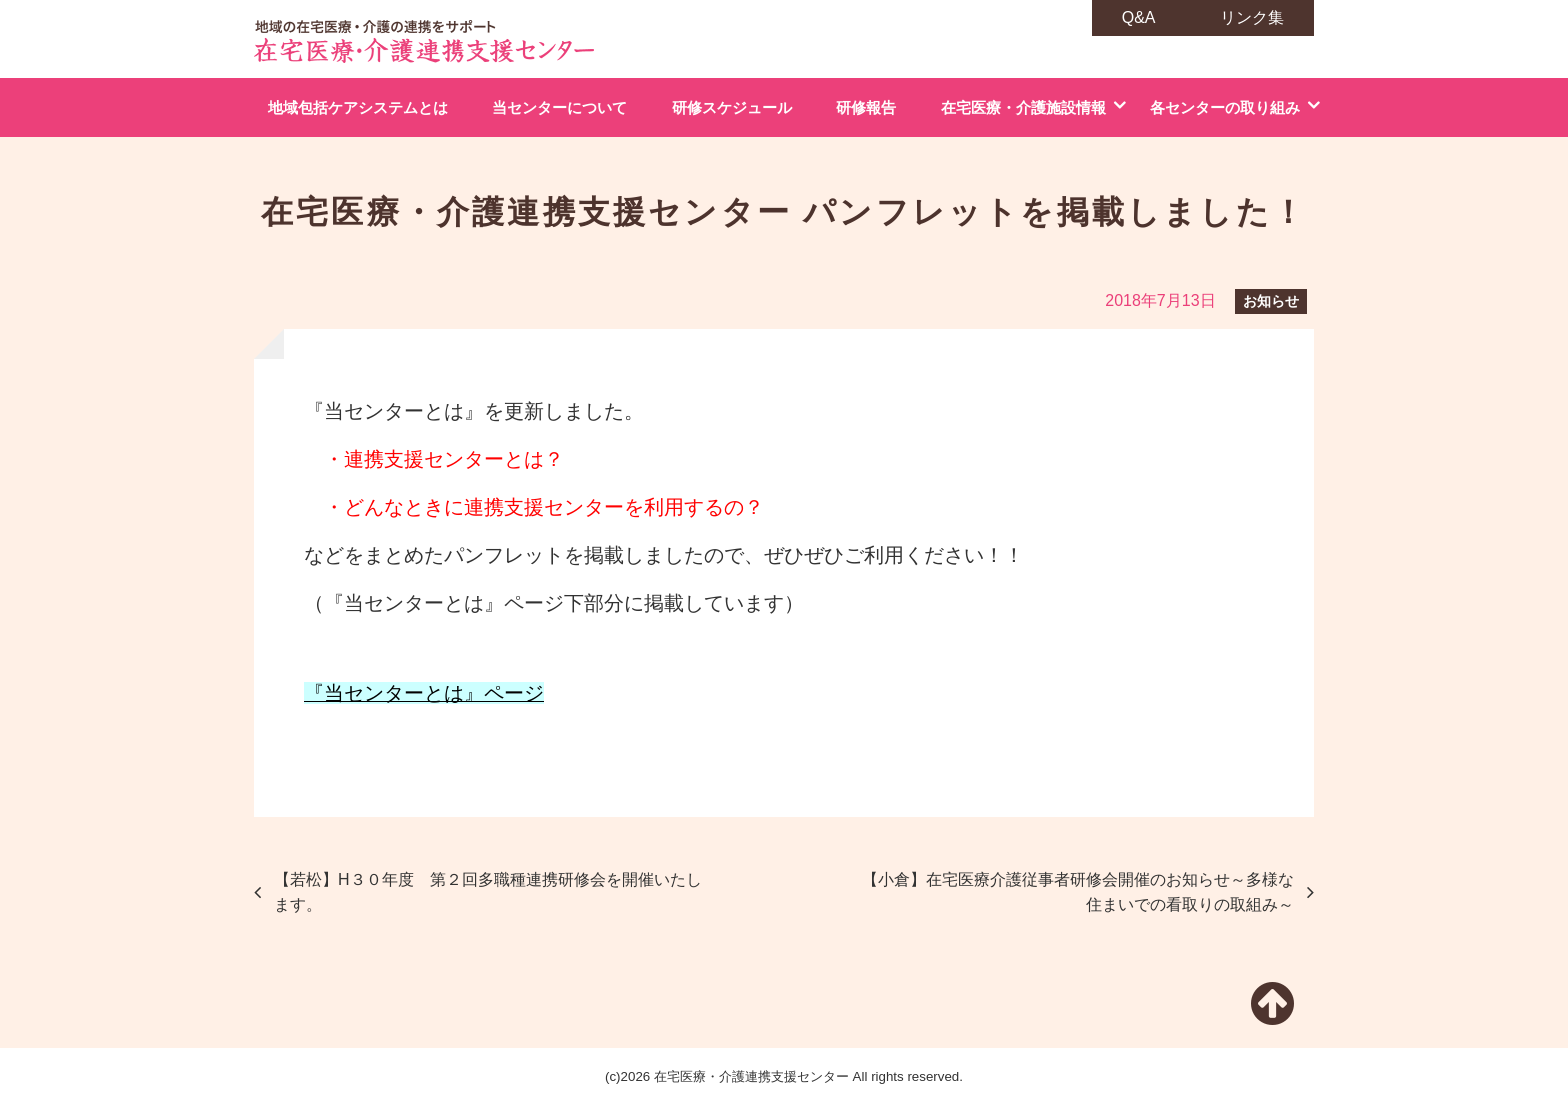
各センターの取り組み (1225, 107)
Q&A (1139, 17)
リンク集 (1252, 17)
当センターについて (559, 107)
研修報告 (866, 107)
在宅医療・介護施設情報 (1023, 107)
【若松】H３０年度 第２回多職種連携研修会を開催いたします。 (488, 892)
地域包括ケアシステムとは (358, 107)
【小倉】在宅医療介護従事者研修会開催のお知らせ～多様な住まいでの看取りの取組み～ (1078, 892)
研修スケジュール (732, 107)
